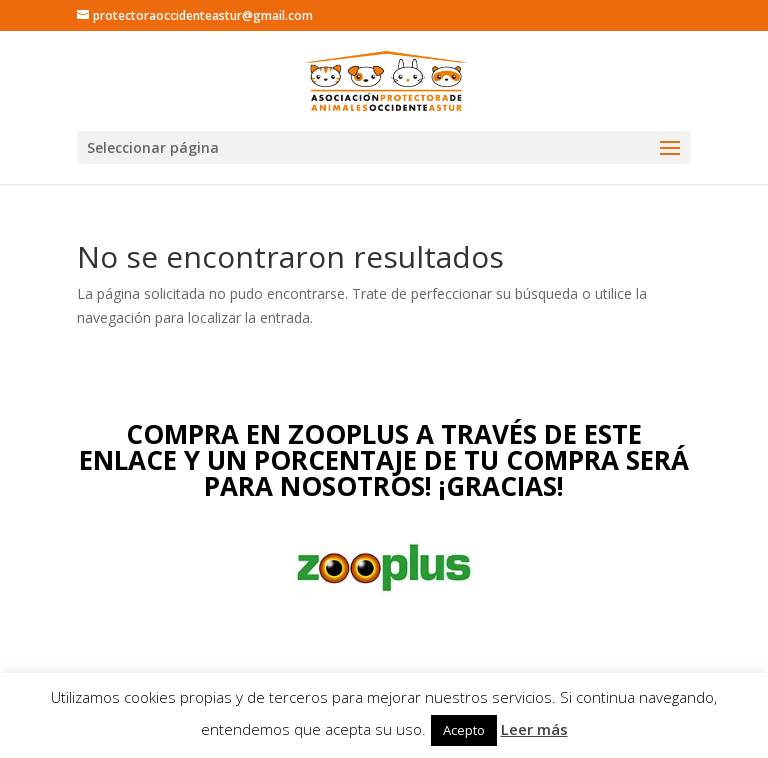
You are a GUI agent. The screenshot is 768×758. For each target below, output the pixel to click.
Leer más (534, 729)
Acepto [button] (464, 730)
